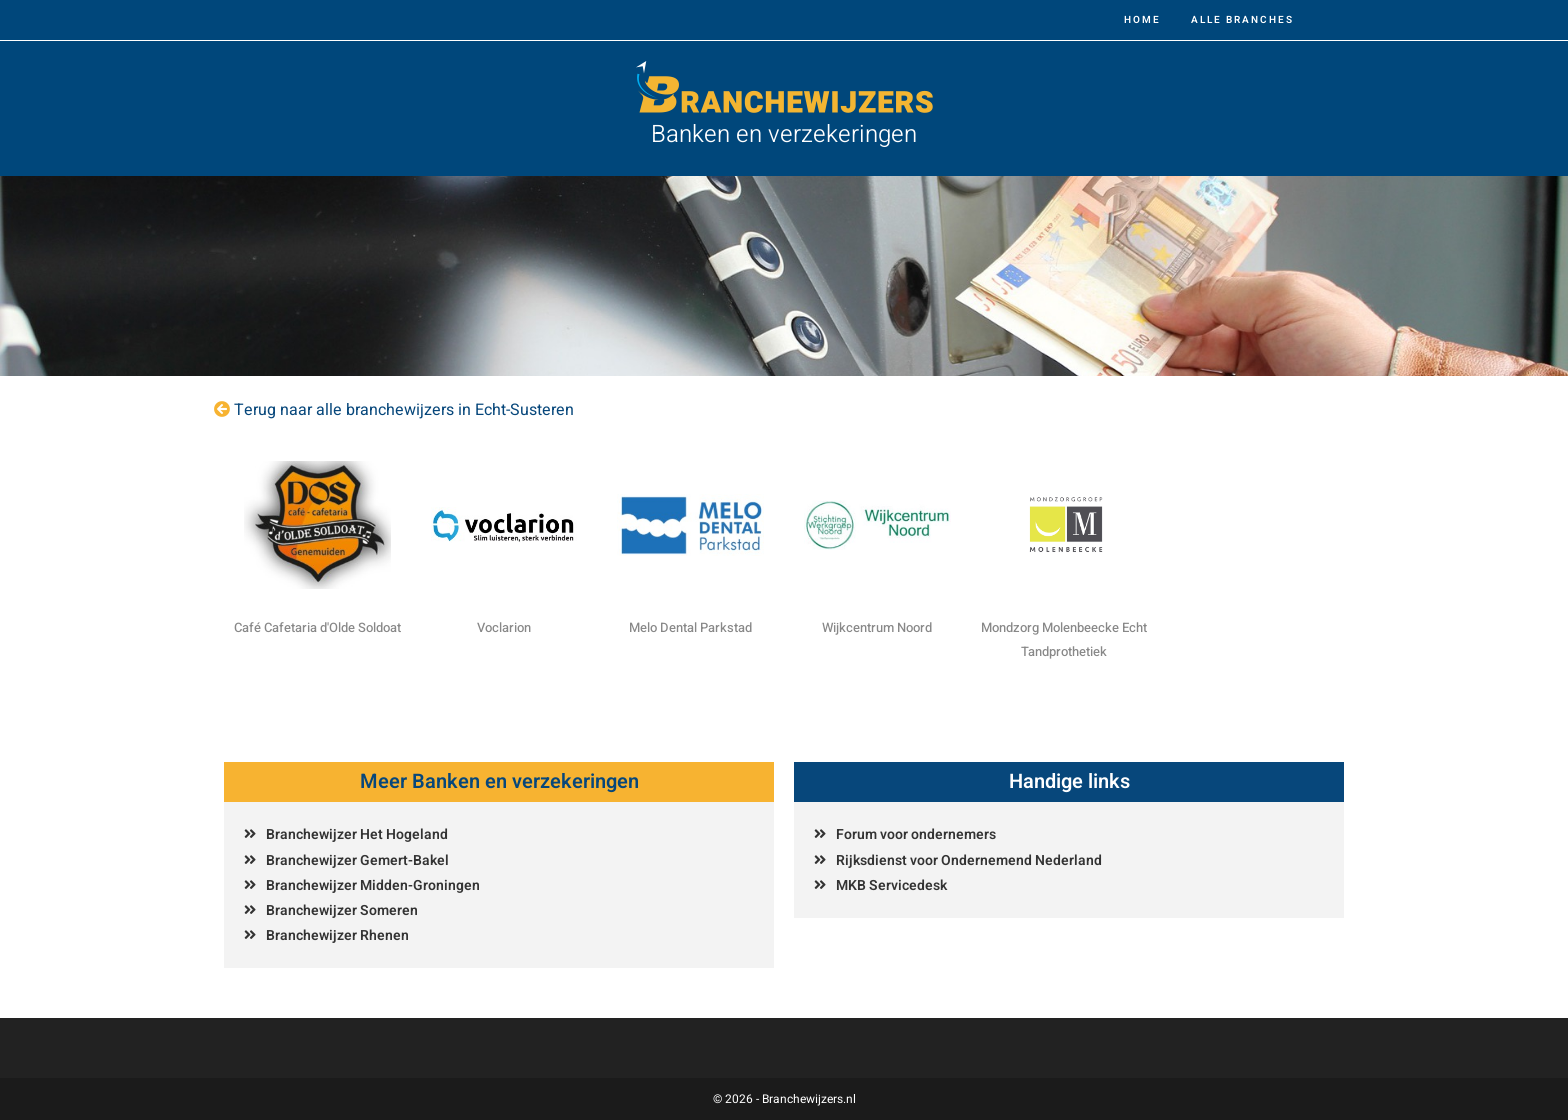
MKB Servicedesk (891, 885)
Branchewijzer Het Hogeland (357, 834)
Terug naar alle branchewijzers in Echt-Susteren (404, 410)
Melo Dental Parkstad (690, 627)
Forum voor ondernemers (916, 834)
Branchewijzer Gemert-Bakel (357, 860)
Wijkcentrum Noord (877, 627)
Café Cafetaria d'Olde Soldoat (317, 627)
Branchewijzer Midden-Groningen (373, 885)
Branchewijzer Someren (342, 910)
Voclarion (504, 627)
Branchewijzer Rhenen (337, 935)
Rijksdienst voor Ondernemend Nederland (969, 860)
